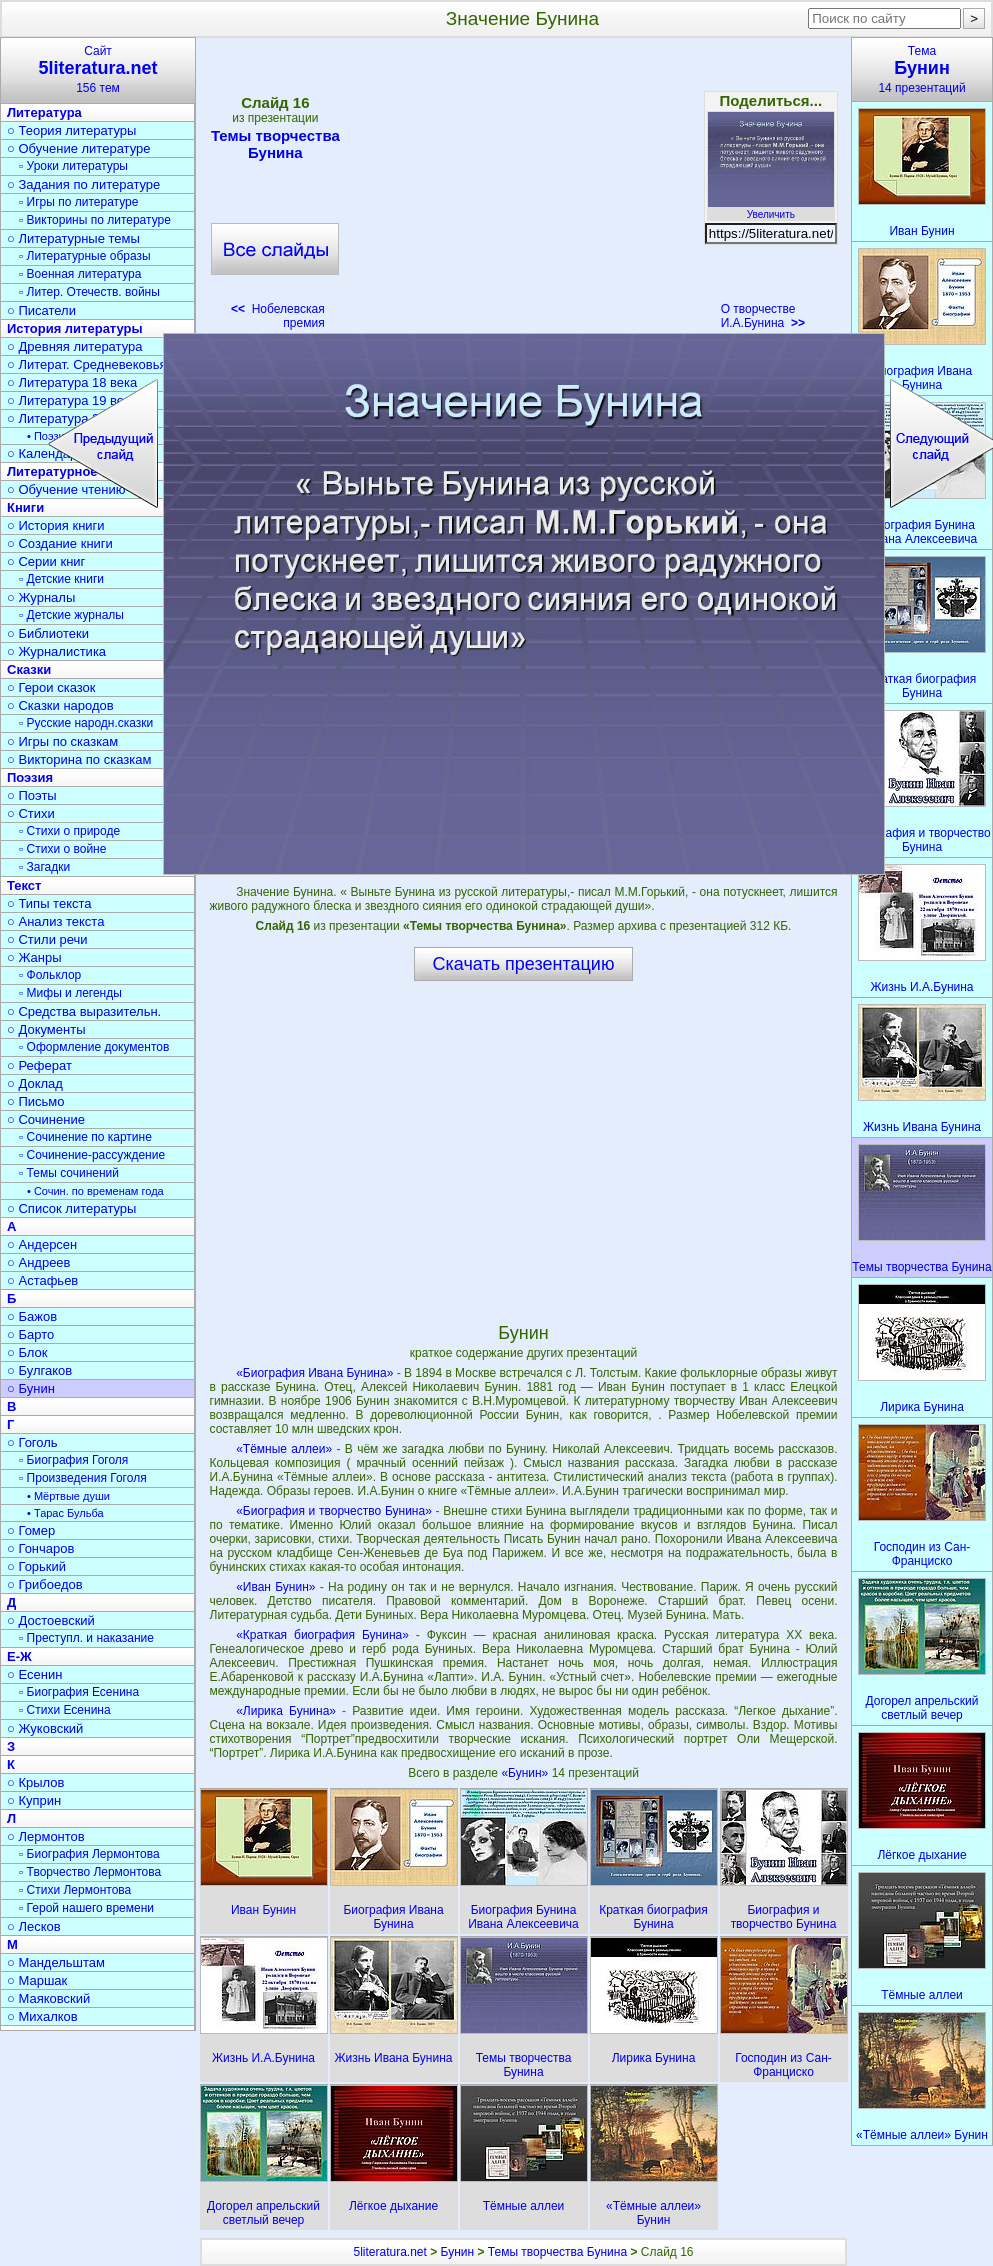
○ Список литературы (71, 1208)
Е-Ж (19, 1656)
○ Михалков (42, 2016)
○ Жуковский (45, 1728)
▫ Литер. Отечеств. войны (89, 292)
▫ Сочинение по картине (85, 1137)
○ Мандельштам (56, 1962)
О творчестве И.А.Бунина (763, 316)
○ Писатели (41, 310)
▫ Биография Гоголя (73, 1460)
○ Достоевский (51, 1620)
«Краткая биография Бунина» (322, 1635)
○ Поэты (32, 795)
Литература (44, 112)
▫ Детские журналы (71, 615)
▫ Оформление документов (94, 1047)
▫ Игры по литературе (78, 202)
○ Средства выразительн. (84, 1011)
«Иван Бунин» (275, 1587)
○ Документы (46, 1029)
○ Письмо (36, 1101)
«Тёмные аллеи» (284, 1449)
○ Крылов (35, 1782)
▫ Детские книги (61, 579)
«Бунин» (526, 1773)
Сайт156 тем (98, 69)
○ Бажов (32, 1316)
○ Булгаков (39, 1370)
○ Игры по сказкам (62, 741)
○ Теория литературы (71, 130)
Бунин (458, 2252)
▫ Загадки (44, 867)
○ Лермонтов (46, 1836)
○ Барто (30, 1334)
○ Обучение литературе (79, 148)
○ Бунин (31, 1388)
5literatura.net (389, 2252)
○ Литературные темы (73, 238)
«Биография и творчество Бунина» (334, 1511)
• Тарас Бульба (65, 1513)
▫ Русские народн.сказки (86, 723)
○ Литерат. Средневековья (87, 364)
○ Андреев (39, 1262)
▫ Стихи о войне (62, 849)
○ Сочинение (46, 1119)
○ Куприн (34, 1800)
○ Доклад (35, 1083)
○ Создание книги (60, 543)
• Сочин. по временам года (95, 1191)
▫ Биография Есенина (79, 1692)
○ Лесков (34, 1926)
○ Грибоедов (45, 1584)
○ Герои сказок (51, 687)
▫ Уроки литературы (73, 166)
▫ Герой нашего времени (86, 1908)
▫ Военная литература (80, 274)
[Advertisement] (523, 190)
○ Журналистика (56, 651)
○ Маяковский (48, 1998)
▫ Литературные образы (85, 256)
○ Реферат (39, 1065)
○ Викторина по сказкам (79, 759)
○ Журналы (41, 597)
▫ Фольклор (50, 975)
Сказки (29, 669)
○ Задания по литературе (83, 184)
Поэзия (30, 777)
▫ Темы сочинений (69, 1173)
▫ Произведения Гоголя (83, 1478)
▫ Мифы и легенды (70, 993)
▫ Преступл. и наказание (86, 1638)
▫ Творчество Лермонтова (90, 1872)
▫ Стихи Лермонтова (75, 1890)
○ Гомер (31, 1530)
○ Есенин (34, 1674)
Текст (24, 885)
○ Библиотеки (48, 633)
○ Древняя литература (74, 346)
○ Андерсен (42, 1244)
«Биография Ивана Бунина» (314, 1373)
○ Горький (36, 1566)
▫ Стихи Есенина (65, 1710)
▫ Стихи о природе (69, 831)
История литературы (75, 328)
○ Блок (27, 1352)
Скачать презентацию (524, 964)
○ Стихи (31, 813)
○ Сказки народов (60, 705)
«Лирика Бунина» (286, 1711)
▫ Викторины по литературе (95, 220)
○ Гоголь (32, 1442)
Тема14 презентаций (922, 69)
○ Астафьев (42, 1280)
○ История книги (56, 525)
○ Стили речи (47, 939)
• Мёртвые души (68, 1496)
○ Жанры (34, 957)
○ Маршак (37, 1980)
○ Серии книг (46, 561)
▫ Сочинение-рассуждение (92, 1155)
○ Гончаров (40, 1548)
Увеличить (771, 209)
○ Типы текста (49, 903)
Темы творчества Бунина (275, 144)
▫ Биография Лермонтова (89, 1854)
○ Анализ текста (55, 921)
